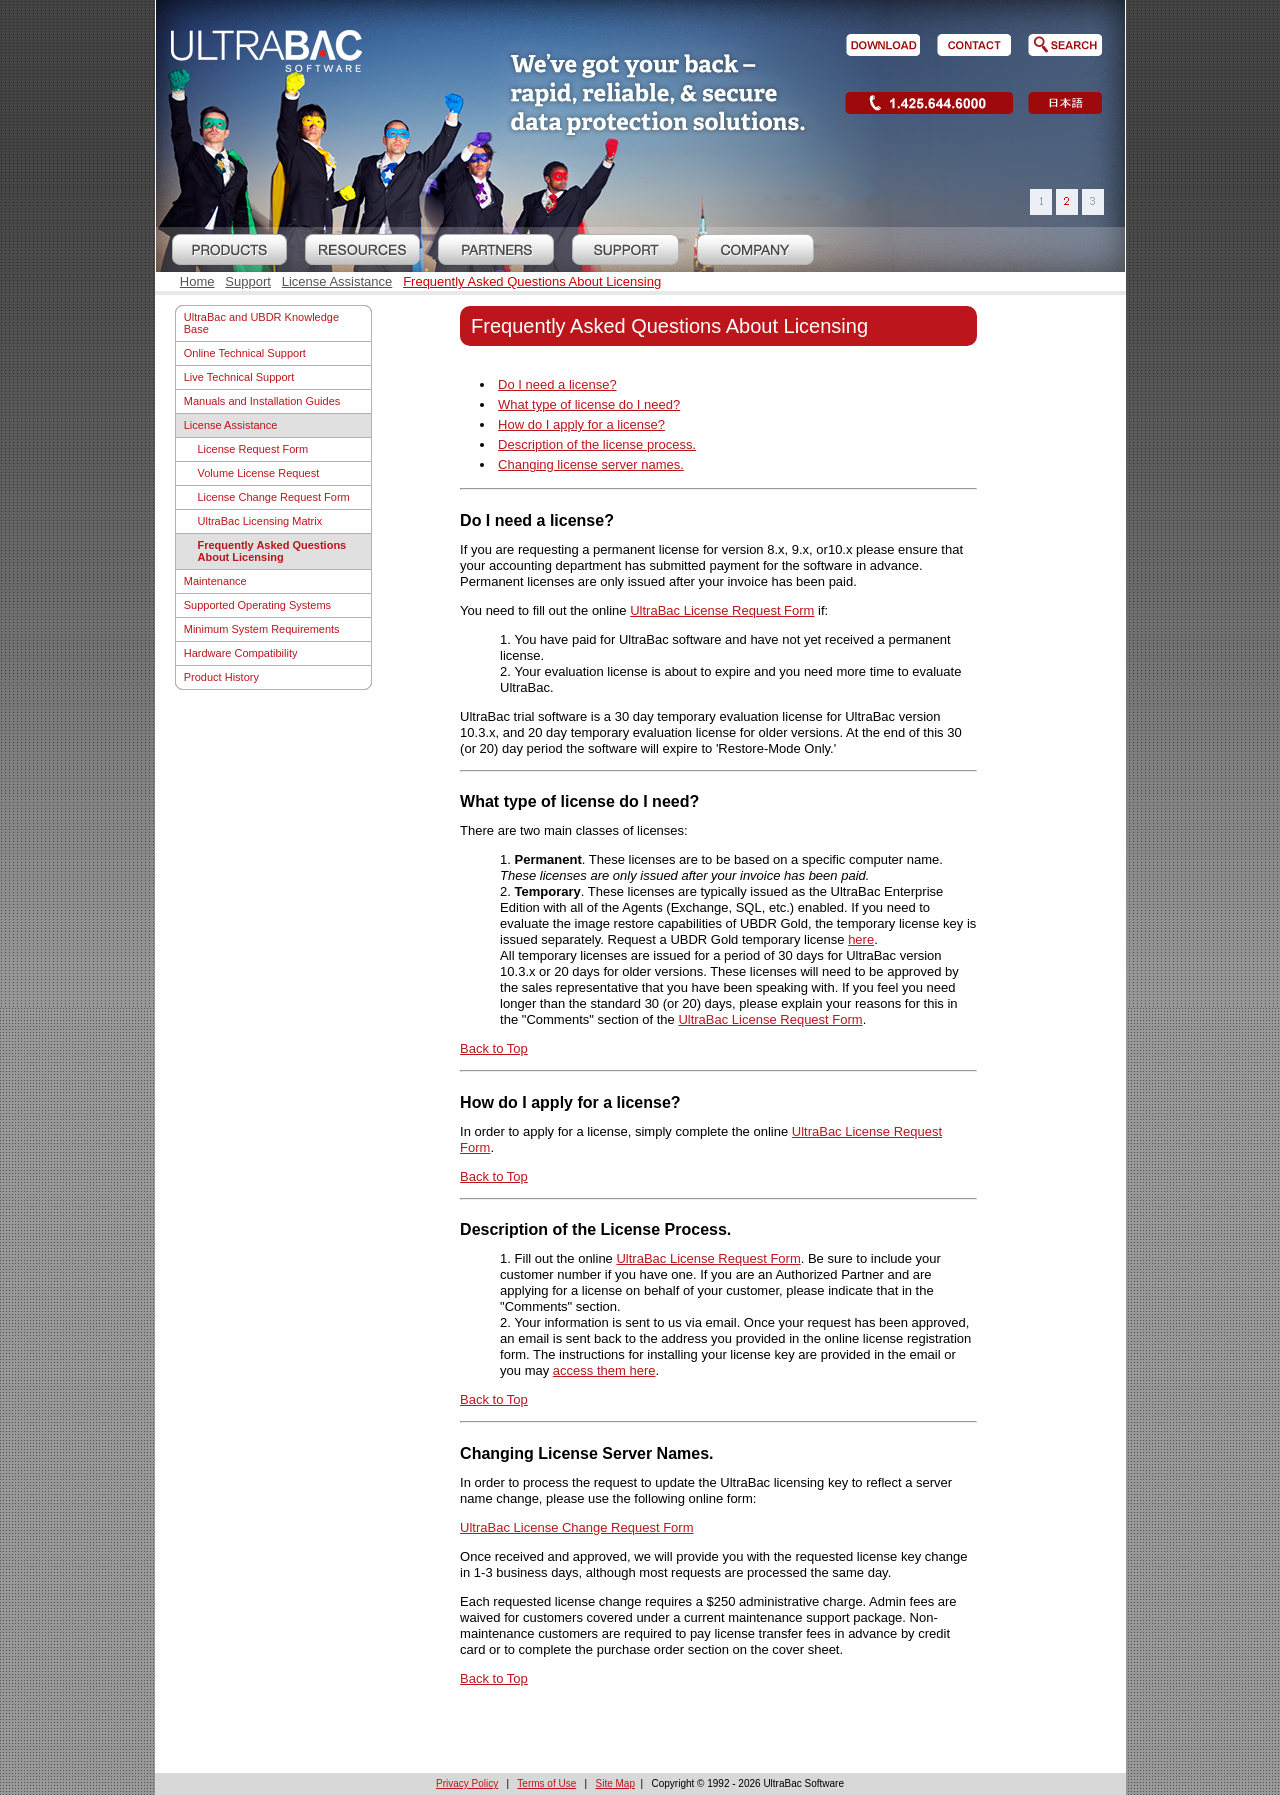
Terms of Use (546, 1783)
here (861, 939)
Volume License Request (259, 473)
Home (197, 281)
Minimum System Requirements (262, 629)
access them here (604, 1370)
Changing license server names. (591, 464)
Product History (221, 677)
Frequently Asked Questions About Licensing (532, 281)
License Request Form (253, 449)
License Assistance (337, 281)
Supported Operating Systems (257, 605)
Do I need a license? (557, 384)
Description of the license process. (597, 444)
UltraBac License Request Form (722, 610)
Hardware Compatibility (241, 653)
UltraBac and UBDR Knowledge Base (261, 323)
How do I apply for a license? (581, 424)
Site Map (615, 1783)
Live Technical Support (239, 377)
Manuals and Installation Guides (262, 401)
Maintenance (215, 581)
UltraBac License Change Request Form (576, 1527)
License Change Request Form (274, 497)
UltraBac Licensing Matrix (260, 521)
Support (248, 281)
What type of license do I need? (589, 404)
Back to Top (494, 1048)
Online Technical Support (245, 353)
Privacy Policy (467, 1783)
